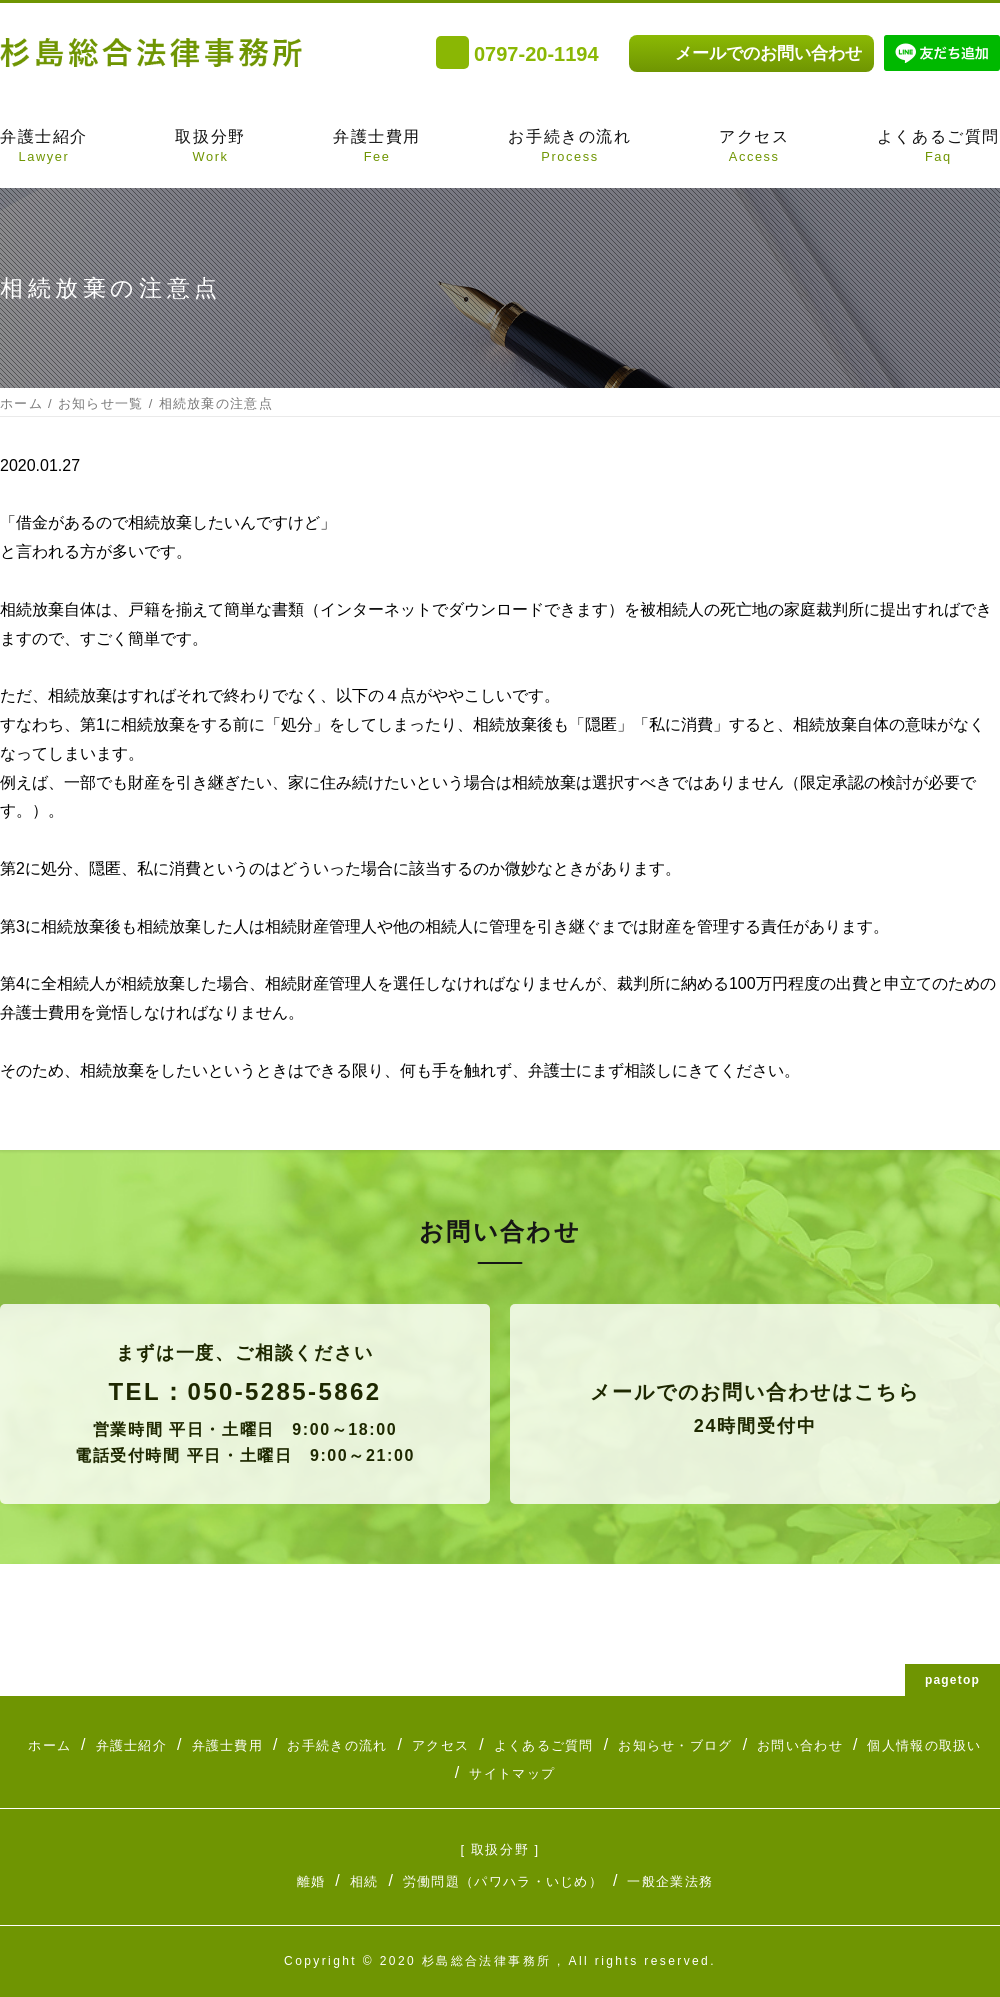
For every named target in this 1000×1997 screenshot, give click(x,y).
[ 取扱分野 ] (499, 1849)
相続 (364, 1881)
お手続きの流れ (569, 148)
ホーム (21, 403)
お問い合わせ (800, 1745)
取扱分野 (210, 148)
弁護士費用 (377, 148)
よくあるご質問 (938, 148)
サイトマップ (512, 1773)
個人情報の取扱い (924, 1745)
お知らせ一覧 (101, 403)
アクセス (754, 148)
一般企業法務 (670, 1881)
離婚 (311, 1881)
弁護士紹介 (44, 148)
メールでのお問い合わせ (768, 53)
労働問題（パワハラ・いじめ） (503, 1881)
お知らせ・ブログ (675, 1745)
